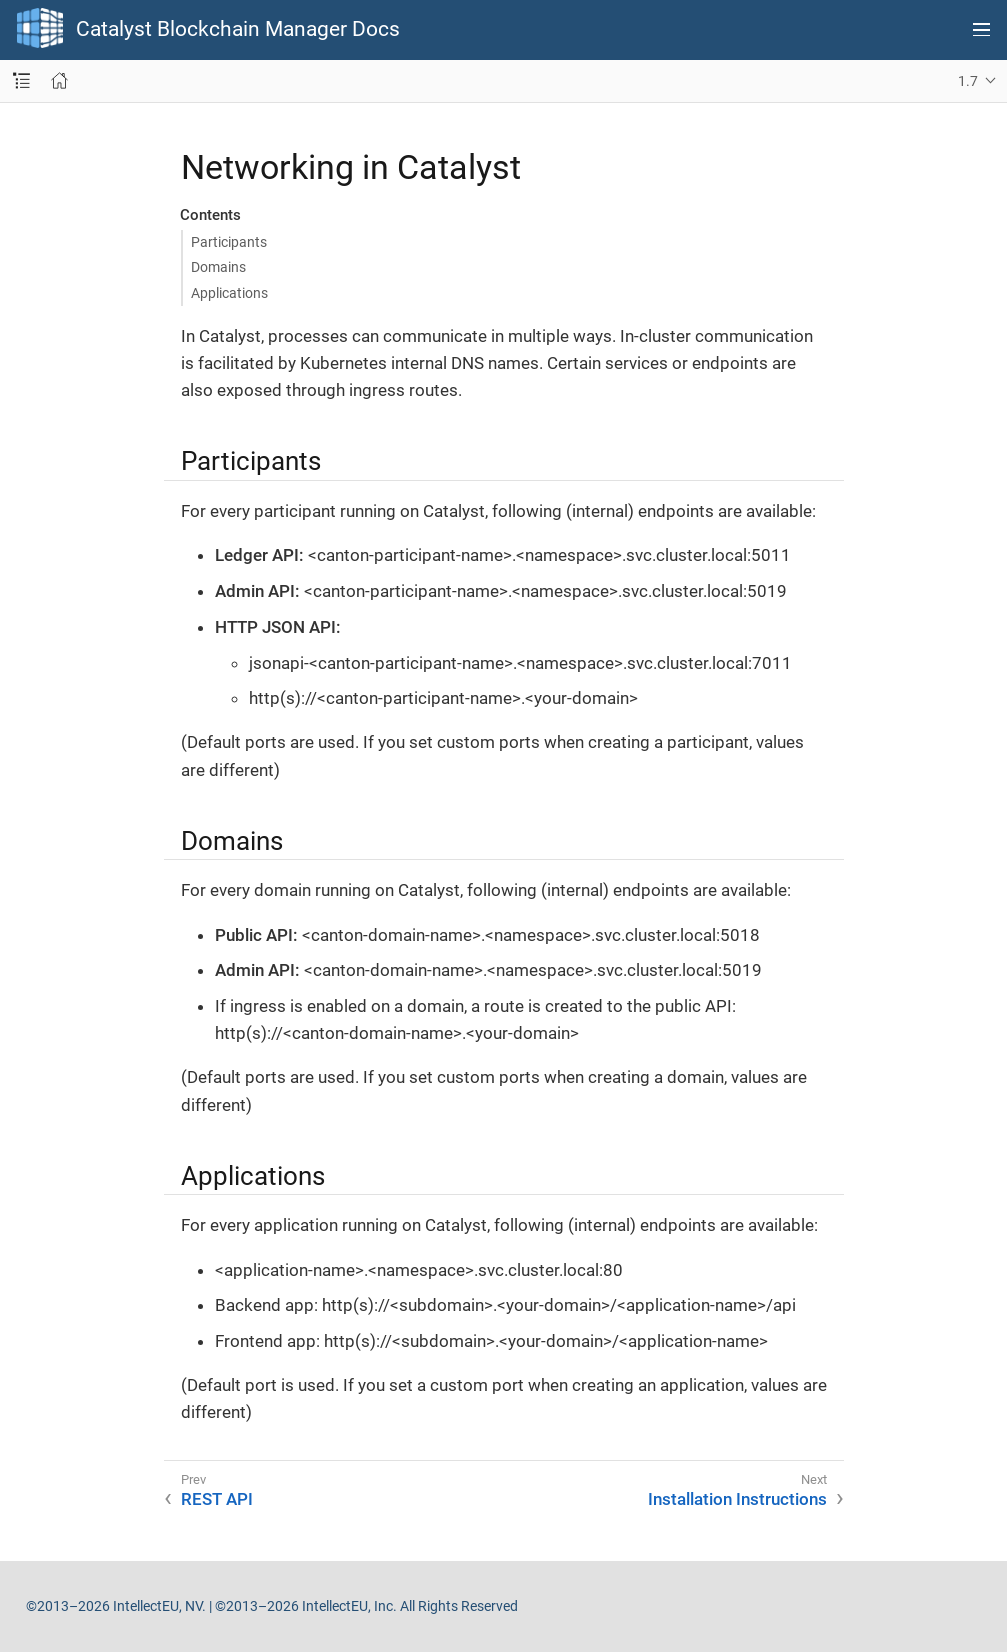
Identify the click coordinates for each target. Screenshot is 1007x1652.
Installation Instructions (737, 1499)
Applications (229, 293)
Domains (218, 267)
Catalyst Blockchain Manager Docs (238, 29)
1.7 (968, 81)
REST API (217, 1499)
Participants (229, 242)
